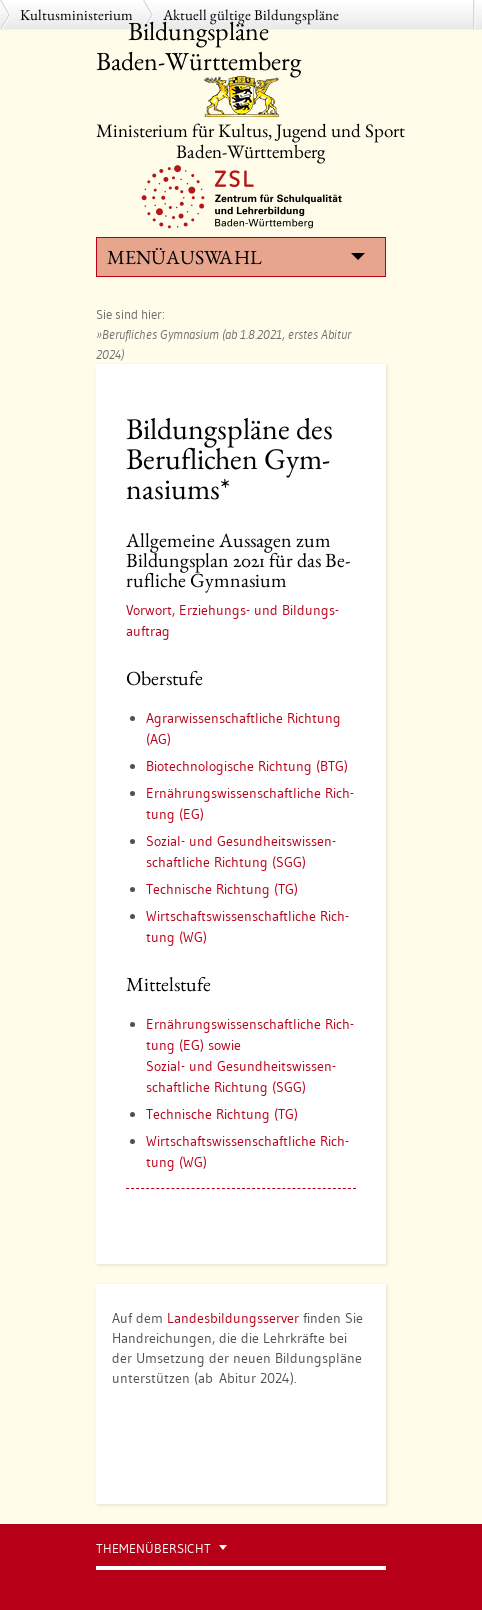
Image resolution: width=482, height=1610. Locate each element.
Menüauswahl (236, 257)
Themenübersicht (153, 1548)
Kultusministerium (76, 14)
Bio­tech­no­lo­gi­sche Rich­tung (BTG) (247, 766)
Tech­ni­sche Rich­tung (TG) (222, 889)
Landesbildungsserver (233, 1318)
